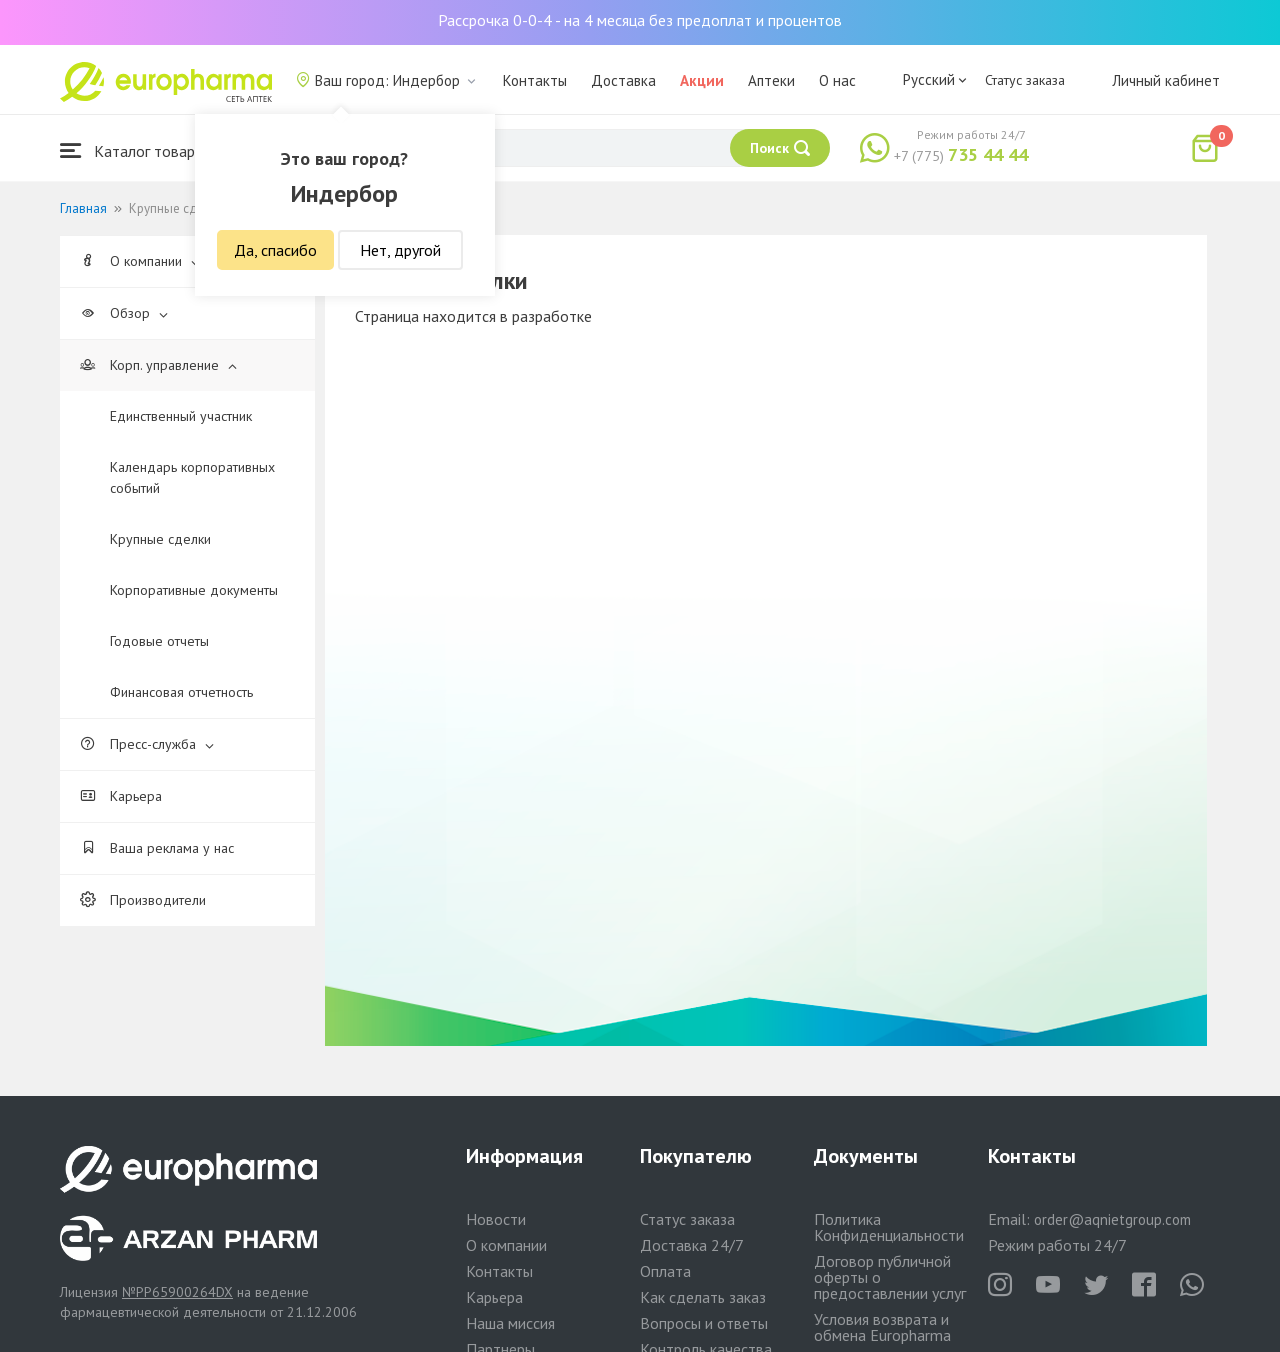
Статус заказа (1025, 80)
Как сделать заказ (703, 1297)
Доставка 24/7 (692, 1245)
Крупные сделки (160, 539)
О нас (837, 80)
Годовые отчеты (159, 641)
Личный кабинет (1166, 80)
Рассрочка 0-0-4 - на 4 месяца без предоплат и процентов (640, 20)
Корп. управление (158, 365)
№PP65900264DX (177, 1292)
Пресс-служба (147, 744)
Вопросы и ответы (704, 1323)
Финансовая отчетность (181, 692)
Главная (83, 208)
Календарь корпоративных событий (192, 477)
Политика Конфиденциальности (889, 1227)
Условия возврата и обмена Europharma (882, 1327)
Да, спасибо (275, 250)
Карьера (121, 796)
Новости (496, 1219)
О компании (140, 261)
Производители (143, 900)
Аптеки (771, 80)
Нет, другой (400, 250)
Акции (702, 80)
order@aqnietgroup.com (1112, 1219)
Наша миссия (510, 1323)
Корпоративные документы (194, 590)
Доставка (623, 80)
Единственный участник (181, 416)
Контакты (535, 80)
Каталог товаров (136, 150)
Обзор (124, 313)
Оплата (665, 1271)
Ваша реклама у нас (157, 848)
